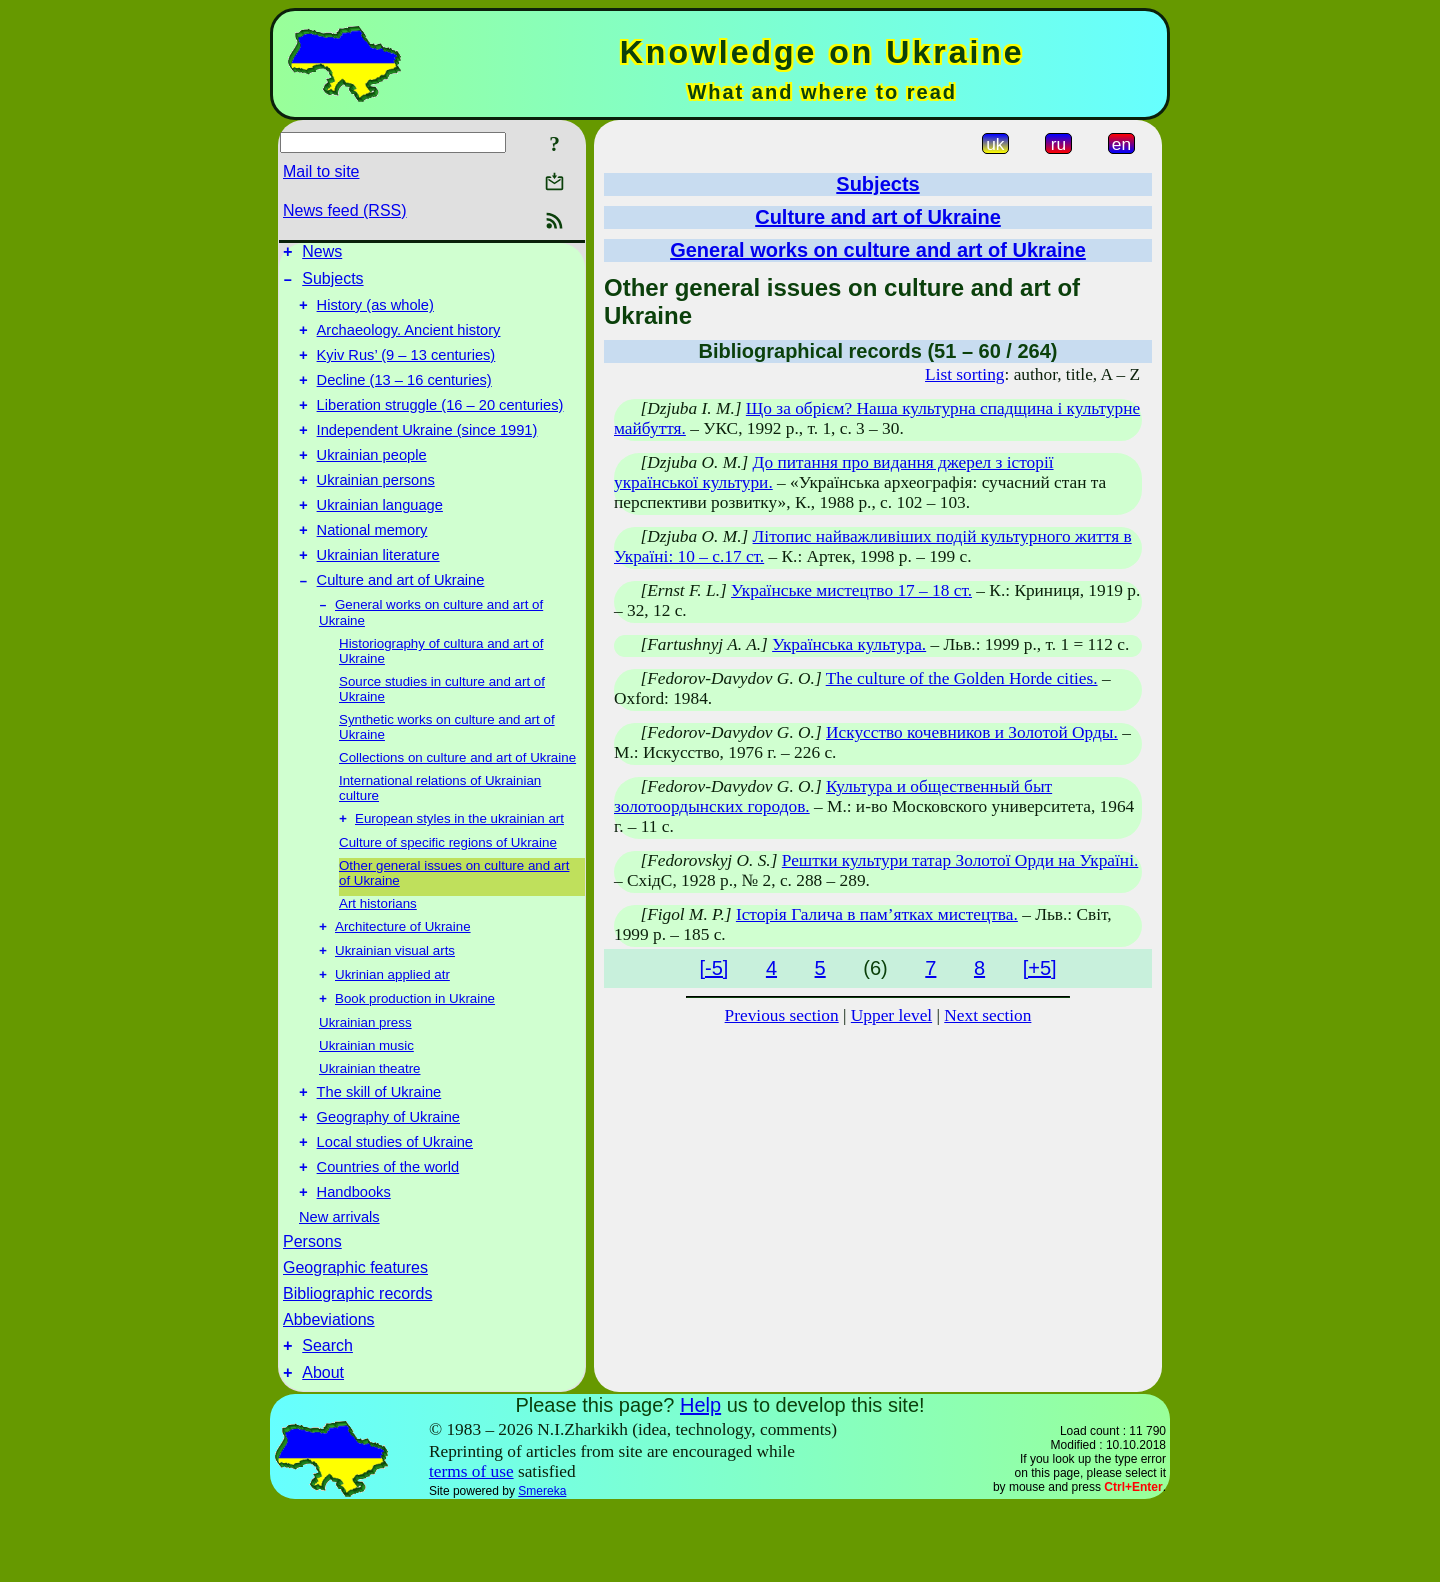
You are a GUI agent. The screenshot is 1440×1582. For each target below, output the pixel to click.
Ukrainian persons (376, 510)
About (323, 1447)
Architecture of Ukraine (403, 974)
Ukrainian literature (378, 594)
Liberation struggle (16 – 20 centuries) (440, 426)
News (322, 254)
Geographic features (355, 1336)
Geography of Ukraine (388, 1177)
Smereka (542, 1566)
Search (327, 1417)
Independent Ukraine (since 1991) (427, 454)
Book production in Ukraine (415, 1052)
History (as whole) (375, 314)
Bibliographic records (357, 1362)
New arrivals (339, 1286)
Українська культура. (849, 644)
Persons (312, 1310)
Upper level (891, 1015)
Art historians (378, 949)
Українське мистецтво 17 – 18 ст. (851, 590)
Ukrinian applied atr (392, 1026)
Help (700, 1480)
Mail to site (321, 171)
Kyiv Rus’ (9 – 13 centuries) (406, 370)
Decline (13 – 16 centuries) (404, 398)
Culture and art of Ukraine (401, 622)
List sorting (964, 374)
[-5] (713, 968)
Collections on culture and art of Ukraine (457, 801)
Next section (987, 1015)
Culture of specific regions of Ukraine (448, 888)
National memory (372, 566)
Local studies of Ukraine (395, 1205)
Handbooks (354, 1261)
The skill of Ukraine (379, 1149)
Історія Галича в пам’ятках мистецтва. (877, 914)
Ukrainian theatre (370, 1122)
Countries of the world (388, 1233)
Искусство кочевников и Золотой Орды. (972, 732)
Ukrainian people (372, 482)
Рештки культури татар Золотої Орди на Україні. (960, 860)
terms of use (471, 1546)
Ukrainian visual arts (395, 1000)
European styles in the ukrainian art (459, 864)
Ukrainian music (366, 1099)
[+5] (1040, 968)
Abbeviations (329, 1388)
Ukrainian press (365, 1076)
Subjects (332, 284)
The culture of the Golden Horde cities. (962, 678)
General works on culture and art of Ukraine (878, 250)
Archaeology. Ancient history (409, 342)
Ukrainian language (380, 538)
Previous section (782, 1015)
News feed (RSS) (345, 210)
